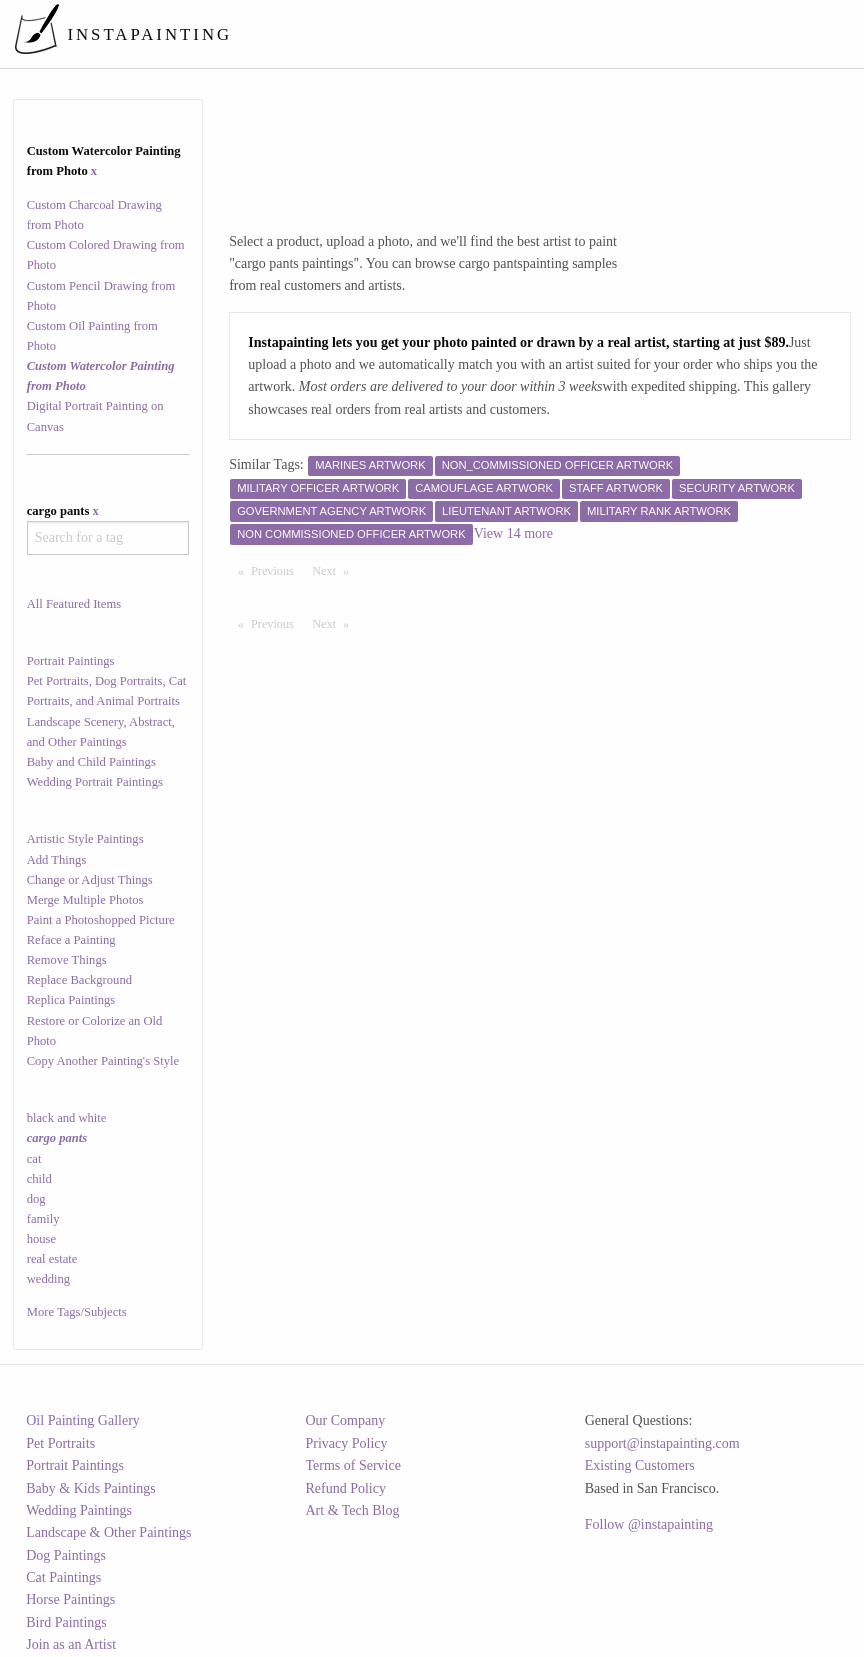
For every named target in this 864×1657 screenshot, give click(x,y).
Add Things (57, 860)
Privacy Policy (346, 1443)
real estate (52, 1259)
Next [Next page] (335, 570)
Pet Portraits (60, 1443)
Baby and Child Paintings (91, 762)
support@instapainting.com (662, 1443)
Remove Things (67, 960)
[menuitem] (481, 34)
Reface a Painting (71, 940)
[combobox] (108, 538)
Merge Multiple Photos (85, 900)
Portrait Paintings (71, 661)
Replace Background (79, 980)
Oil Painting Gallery (83, 1420)
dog (36, 1199)
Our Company (345, 1420)
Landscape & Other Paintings (108, 1532)
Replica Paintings (71, 1000)
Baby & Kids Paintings (91, 1488)
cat (34, 1159)
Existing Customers (640, 1465)
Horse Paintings (70, 1599)
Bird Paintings (66, 1622)
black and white (67, 1118)
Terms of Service (352, 1465)
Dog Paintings (66, 1555)
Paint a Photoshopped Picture (101, 920)
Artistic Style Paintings (85, 839)
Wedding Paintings (79, 1510)
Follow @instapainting (649, 1524)
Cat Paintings (63, 1577)
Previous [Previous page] (277, 570)
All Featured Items (74, 604)
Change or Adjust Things (90, 880)
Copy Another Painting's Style (103, 1061)
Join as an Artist (71, 1644)
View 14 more (513, 533)
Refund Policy (345, 1488)
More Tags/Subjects (77, 1312)
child (39, 1179)
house (41, 1239)
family (43, 1219)
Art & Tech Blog (352, 1510)
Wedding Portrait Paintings (95, 782)
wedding (48, 1279)
